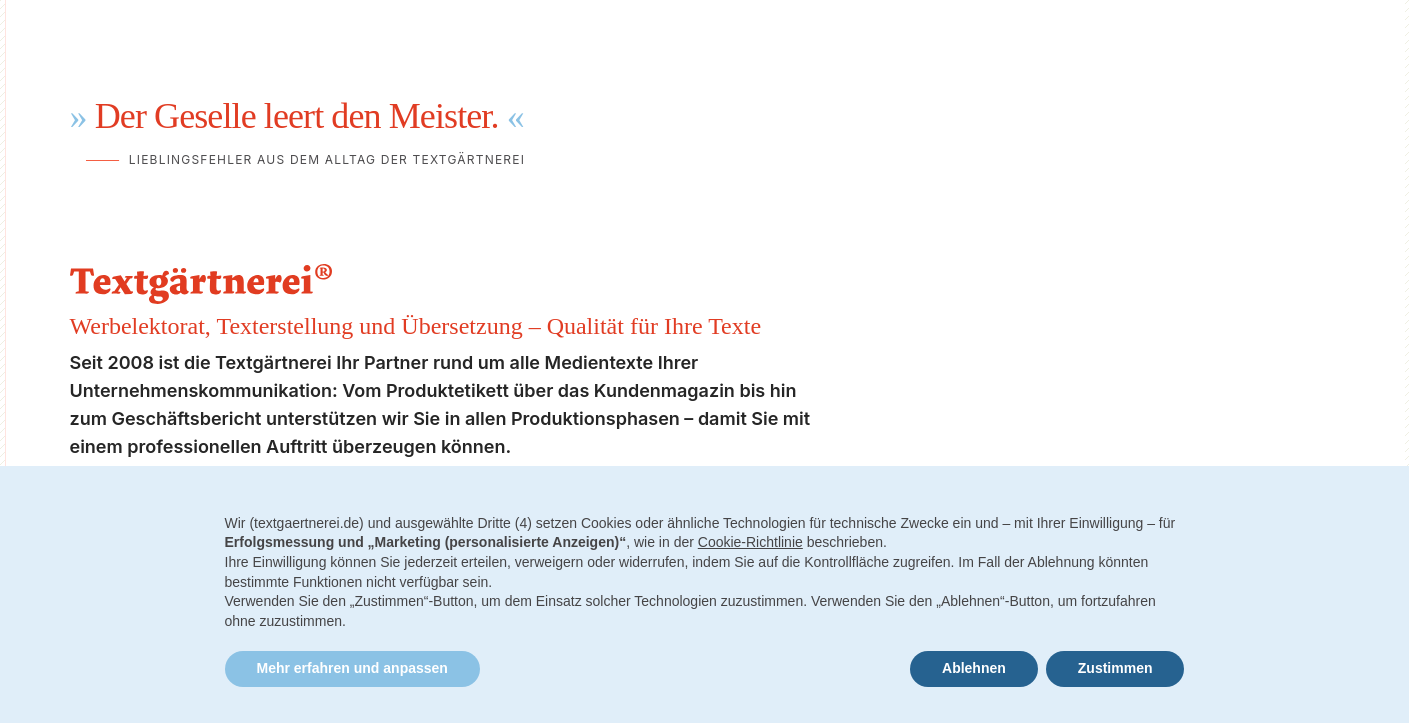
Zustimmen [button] (1115, 668)
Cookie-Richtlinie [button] (750, 542)
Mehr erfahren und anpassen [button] (352, 668)
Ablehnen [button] (974, 668)
